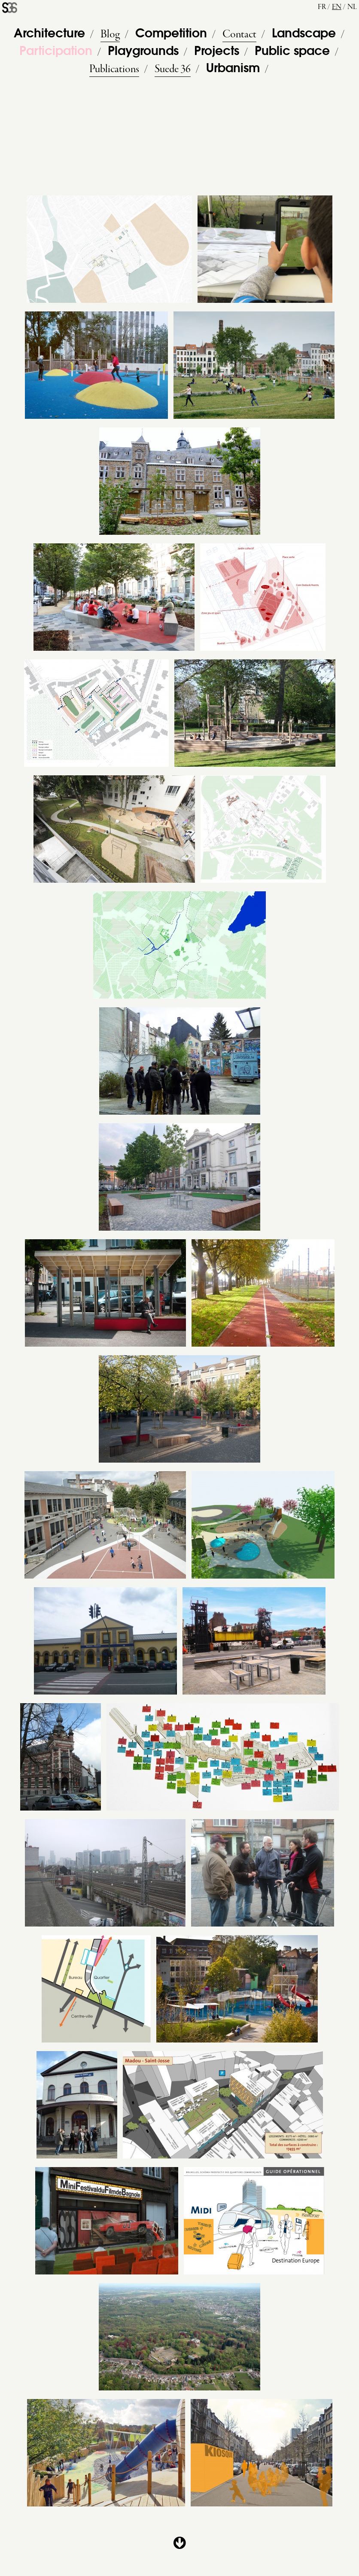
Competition (171, 34)
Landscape (304, 34)
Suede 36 (173, 69)
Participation (55, 52)
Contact (239, 34)
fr (322, 7)
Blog (110, 34)
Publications (114, 69)
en (336, 7)
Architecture (49, 34)
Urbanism (233, 69)
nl (352, 7)
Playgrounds (143, 52)
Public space (292, 52)
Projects (216, 52)
